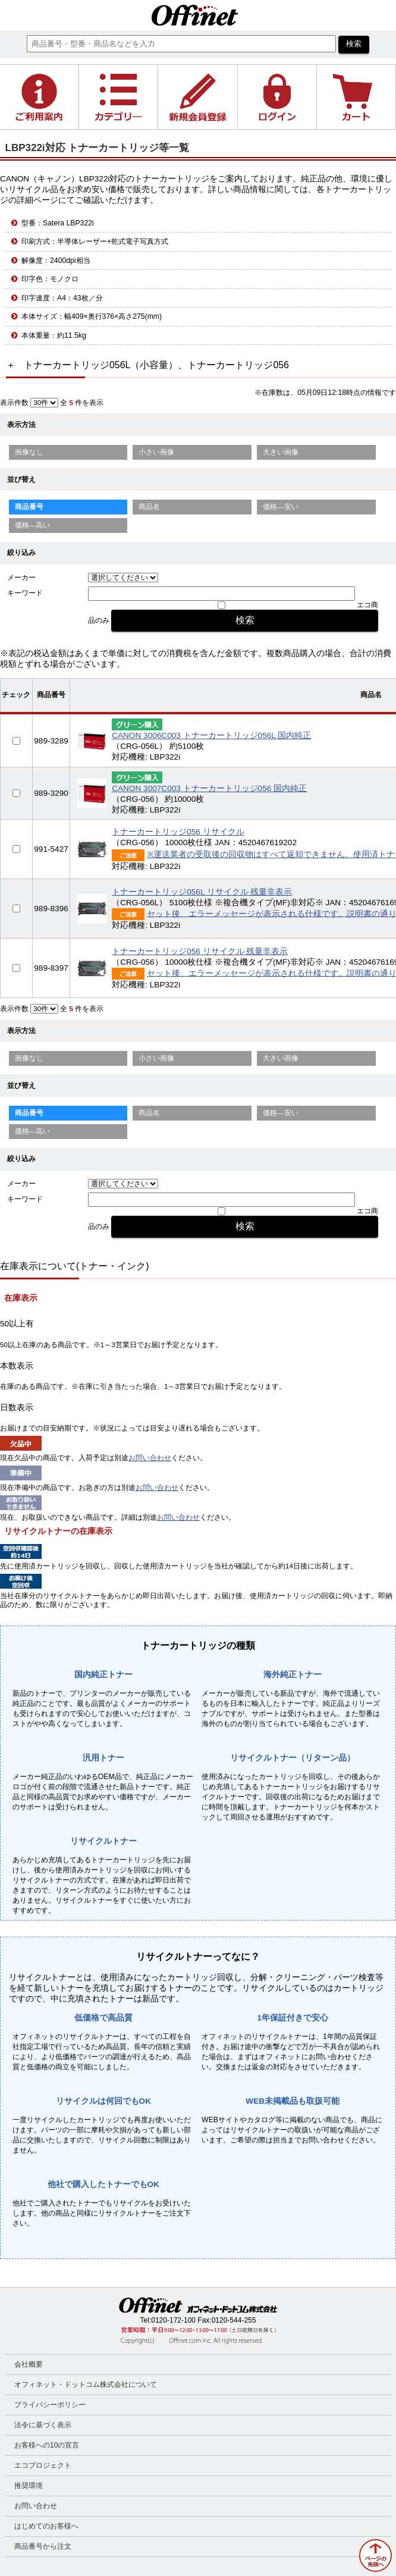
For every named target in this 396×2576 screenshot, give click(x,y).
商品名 (149, 506)
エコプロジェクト (42, 2465)
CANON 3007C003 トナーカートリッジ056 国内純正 (209, 788)
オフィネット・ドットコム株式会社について (85, 2384)
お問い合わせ (149, 1457)
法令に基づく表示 (42, 2425)
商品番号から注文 (42, 2546)
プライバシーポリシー (50, 2405)
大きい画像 (280, 452)
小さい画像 (156, 452)
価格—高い (33, 525)
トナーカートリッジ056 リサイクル (178, 831)
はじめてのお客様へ (46, 2526)
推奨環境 (28, 2485)
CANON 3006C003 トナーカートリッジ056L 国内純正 (211, 735)
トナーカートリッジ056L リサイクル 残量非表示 (202, 891)
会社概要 (28, 2364)
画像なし (29, 452)
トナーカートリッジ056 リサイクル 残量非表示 (200, 951)
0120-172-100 (173, 2320)
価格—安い (280, 506)
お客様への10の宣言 (46, 2445)
